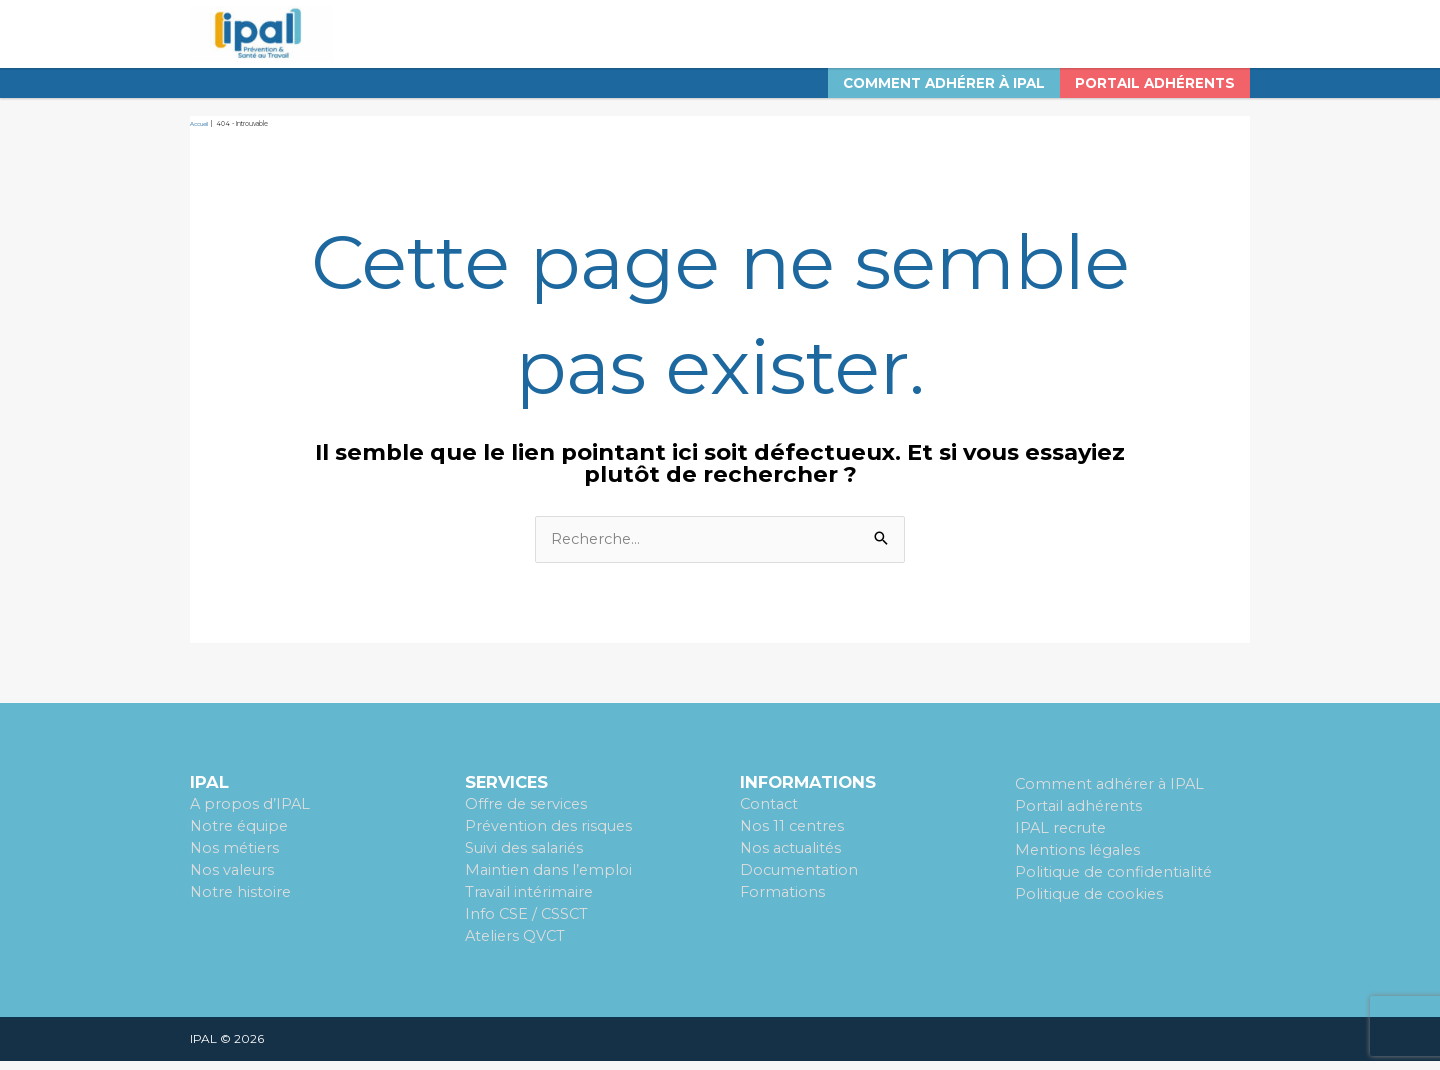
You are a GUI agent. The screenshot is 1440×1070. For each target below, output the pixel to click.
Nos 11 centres (794, 836)
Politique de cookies (1091, 903)
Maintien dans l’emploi (550, 880)
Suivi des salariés (526, 858)
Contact (770, 815)
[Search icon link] (1225, 40)
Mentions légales (1079, 860)
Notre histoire (242, 902)
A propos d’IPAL (251, 815)
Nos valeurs (234, 880)
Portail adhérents (1080, 816)
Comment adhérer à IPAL (1113, 795)
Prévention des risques (551, 836)
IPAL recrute (1063, 838)
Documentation (801, 880)
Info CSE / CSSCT (528, 923)
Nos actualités (793, 858)
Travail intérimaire (531, 902)
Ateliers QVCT (517, 945)
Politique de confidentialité (1117, 882)
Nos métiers (236, 858)
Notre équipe (241, 836)
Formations (783, 902)
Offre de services (528, 815)
